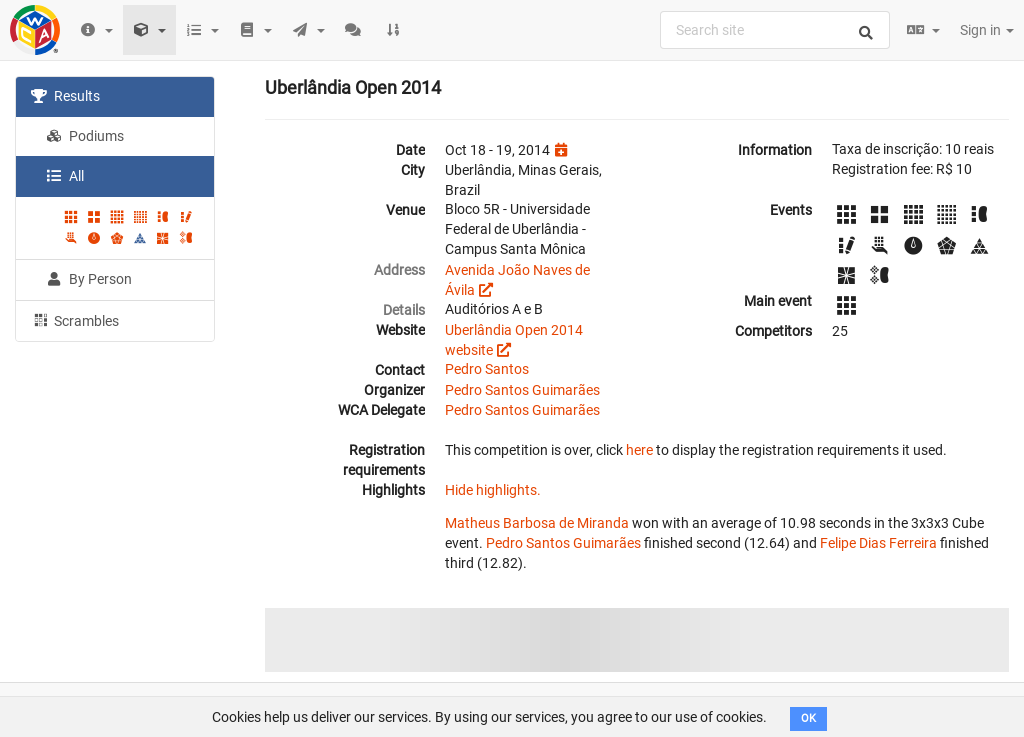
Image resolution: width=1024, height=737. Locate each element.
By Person (89, 279)
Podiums (85, 136)
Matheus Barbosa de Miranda (537, 523)
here (639, 450)
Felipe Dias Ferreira (878, 543)
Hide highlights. (493, 490)
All (65, 176)
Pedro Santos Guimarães (522, 390)
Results (65, 96)
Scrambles (75, 320)
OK (808, 718)
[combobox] (775, 30)
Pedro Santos (487, 369)
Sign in (987, 30)
